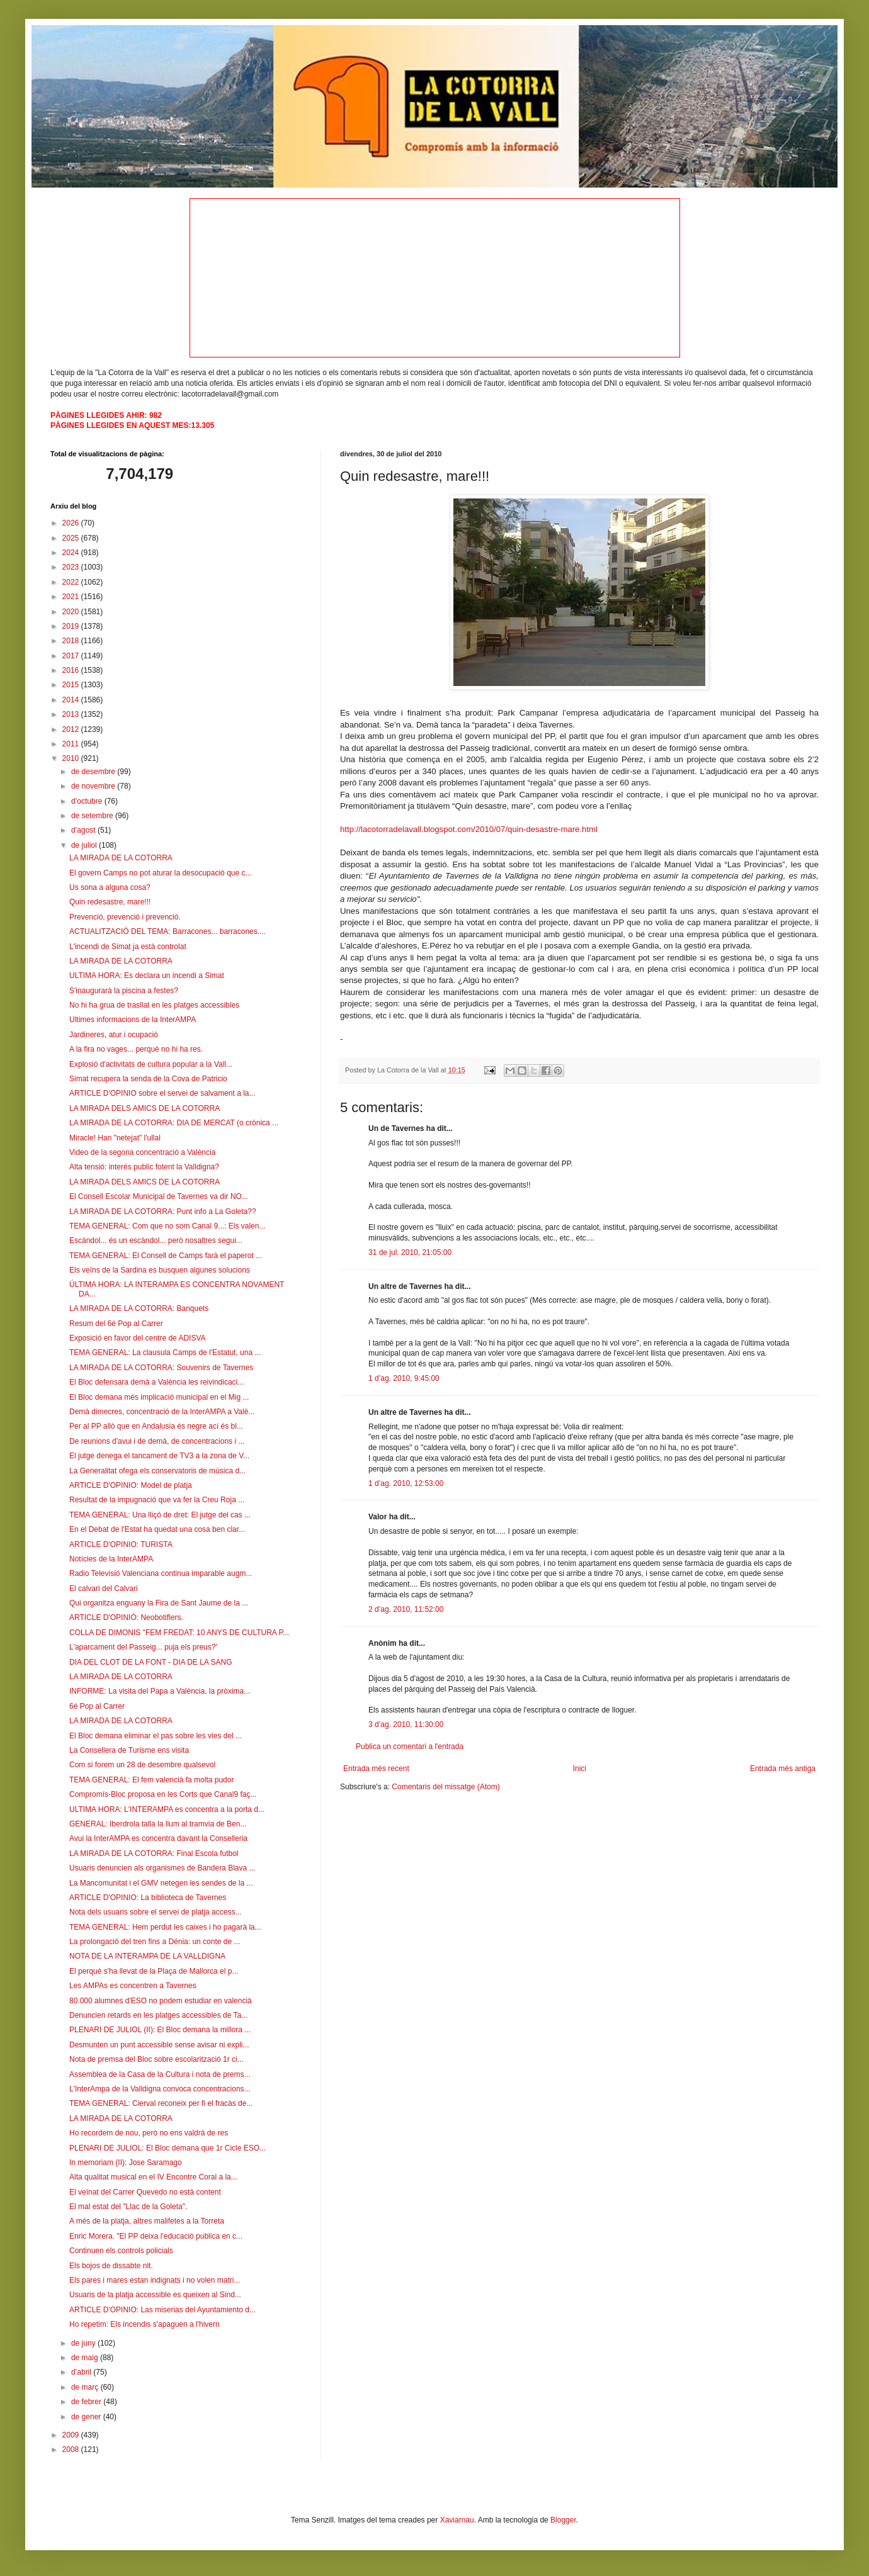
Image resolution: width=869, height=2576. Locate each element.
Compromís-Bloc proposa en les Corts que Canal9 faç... (162, 1794)
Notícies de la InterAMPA (111, 1559)
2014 (71, 699)
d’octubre (88, 801)
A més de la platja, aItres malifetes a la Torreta (146, 2221)
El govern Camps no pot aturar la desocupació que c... (160, 873)
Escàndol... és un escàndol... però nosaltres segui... (155, 1240)
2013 (71, 714)
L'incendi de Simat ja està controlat (127, 946)
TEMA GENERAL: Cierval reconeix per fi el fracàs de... (161, 2103)
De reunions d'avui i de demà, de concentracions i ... (156, 1441)
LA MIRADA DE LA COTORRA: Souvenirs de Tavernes (161, 1367)
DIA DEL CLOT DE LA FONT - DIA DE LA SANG (150, 1662)
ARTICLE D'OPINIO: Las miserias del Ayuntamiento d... (162, 2309)
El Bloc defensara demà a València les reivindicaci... (156, 1382)
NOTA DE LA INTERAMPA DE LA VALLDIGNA (147, 1956)
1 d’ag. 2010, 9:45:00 (404, 1378)
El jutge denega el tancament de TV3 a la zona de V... (159, 1455)
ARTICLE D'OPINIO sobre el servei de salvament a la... (162, 1093)
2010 (71, 758)
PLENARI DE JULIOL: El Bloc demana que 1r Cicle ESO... (167, 2148)
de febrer (87, 2401)
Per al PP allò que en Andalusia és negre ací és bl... (156, 1426)
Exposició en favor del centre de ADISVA (137, 1338)
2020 (71, 611)
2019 (71, 626)
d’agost (84, 830)
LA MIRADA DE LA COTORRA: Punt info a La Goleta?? (162, 1211)
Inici (579, 1768)
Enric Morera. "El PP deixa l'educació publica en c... (155, 2236)
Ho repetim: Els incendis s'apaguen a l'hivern (144, 2324)
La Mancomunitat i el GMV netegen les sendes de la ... (161, 1883)
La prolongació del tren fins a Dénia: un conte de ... (155, 1941)
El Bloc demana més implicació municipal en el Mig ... (159, 1397)
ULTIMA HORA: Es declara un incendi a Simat (146, 975)
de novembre (94, 786)
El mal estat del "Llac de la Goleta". (128, 2206)
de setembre (93, 815)
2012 (71, 729)
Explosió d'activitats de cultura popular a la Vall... (150, 1064)
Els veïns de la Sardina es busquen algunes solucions (159, 1270)
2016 (71, 670)
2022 (71, 582)
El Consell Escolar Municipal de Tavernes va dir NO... (158, 1196)
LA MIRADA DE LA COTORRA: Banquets (138, 1308)
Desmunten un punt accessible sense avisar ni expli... (159, 2044)
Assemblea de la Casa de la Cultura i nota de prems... (159, 2074)
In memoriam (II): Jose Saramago (125, 2162)
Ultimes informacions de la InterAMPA (132, 1019)
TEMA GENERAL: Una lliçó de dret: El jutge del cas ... (160, 1514)
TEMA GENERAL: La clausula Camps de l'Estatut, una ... (165, 1352)
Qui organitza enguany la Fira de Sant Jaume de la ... (158, 1603)
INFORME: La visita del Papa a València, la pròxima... (159, 1691)
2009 (71, 2435)
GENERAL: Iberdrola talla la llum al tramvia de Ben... (157, 1824)
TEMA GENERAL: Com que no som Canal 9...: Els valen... (167, 1226)
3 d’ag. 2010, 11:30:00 (405, 1724)
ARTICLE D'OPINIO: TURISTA (121, 1544)
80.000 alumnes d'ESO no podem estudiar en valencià (160, 2000)
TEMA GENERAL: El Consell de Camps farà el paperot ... (165, 1255)
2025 (71, 538)
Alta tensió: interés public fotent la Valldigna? (144, 1166)
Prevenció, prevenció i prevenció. (125, 917)
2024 (71, 552)
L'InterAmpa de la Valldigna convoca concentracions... (160, 2088)
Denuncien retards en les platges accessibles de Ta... (158, 2015)
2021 (71, 596)
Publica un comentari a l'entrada (409, 1746)
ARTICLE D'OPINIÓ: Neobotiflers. (126, 1617)
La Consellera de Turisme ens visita (129, 1750)
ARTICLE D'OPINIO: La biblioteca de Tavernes (147, 1897)
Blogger (563, 2520)
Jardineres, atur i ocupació (113, 1034)
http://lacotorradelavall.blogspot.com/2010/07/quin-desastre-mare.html (469, 829)
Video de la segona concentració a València (142, 1152)
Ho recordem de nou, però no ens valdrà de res (148, 2133)
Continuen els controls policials (121, 2250)
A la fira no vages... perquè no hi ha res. (136, 1049)
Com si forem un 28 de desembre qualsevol (142, 1764)
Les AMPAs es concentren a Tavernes (132, 1985)
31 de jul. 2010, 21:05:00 (410, 1252)
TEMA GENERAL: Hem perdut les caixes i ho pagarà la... (165, 1927)
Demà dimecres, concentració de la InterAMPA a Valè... (161, 1411)
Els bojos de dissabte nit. (111, 2265)
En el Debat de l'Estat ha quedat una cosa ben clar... (157, 1529)
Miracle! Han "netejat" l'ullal (115, 1137)
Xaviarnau (457, 2520)
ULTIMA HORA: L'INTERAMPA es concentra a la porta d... (166, 1809)
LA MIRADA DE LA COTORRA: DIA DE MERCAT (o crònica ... (173, 1122)
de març (86, 2387)
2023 (71, 567)
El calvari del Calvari (103, 1588)
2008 (71, 2449)
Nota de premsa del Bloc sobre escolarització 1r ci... (156, 2059)
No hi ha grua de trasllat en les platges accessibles (154, 1005)
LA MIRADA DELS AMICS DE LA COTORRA (144, 1108)
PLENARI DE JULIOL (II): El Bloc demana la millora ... (160, 2029)
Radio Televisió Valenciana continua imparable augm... (160, 1573)
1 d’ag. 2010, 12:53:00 (405, 1483)
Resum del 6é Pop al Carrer (116, 1323)
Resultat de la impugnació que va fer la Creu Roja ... (156, 1499)
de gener (87, 2416)
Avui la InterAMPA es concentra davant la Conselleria (158, 1838)
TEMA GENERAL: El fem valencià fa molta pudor (151, 1779)
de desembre (94, 771)
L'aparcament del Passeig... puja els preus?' (143, 1647)
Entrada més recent (376, 1768)
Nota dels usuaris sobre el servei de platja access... (155, 1912)
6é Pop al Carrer (97, 1706)
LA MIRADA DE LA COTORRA (121, 857)
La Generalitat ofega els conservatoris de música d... (157, 1470)
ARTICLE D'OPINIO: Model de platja (130, 1485)
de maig (85, 2357)
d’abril (82, 2372)
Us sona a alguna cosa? (110, 887)
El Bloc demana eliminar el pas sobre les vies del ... (155, 1735)
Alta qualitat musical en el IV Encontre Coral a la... (153, 2177)
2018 (71, 640)
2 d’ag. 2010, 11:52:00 (405, 1609)
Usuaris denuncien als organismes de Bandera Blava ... (162, 1868)
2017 (71, 655)
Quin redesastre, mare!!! (110, 901)
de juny (84, 2343)
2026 (71, 523)
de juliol (85, 845)
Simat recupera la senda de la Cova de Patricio (148, 1078)
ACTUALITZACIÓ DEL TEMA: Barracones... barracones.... (167, 931)
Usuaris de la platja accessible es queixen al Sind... (155, 2294)
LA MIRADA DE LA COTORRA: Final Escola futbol (154, 1853)
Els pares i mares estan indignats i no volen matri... (154, 2280)
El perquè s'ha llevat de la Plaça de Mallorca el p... (153, 1971)
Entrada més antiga (782, 1768)
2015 (71, 684)
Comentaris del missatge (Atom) (445, 1786)
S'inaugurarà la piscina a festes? (123, 990)
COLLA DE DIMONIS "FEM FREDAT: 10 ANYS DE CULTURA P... (179, 1632)
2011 (71, 744)
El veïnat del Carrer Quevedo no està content (145, 2192)
